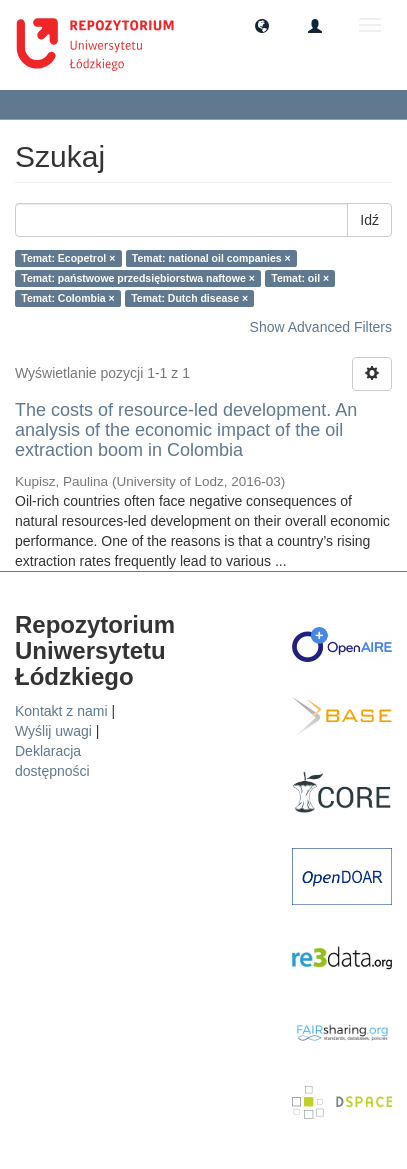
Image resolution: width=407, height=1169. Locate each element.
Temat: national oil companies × (211, 258)
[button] (262, 25)
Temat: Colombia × (67, 298)
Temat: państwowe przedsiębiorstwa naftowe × (137, 278)
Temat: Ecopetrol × (68, 258)
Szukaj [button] (54, 104)
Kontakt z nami (61, 711)
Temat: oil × (300, 278)
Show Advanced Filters (321, 327)
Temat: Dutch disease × (189, 298)
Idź (369, 220)
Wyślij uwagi (53, 731)
